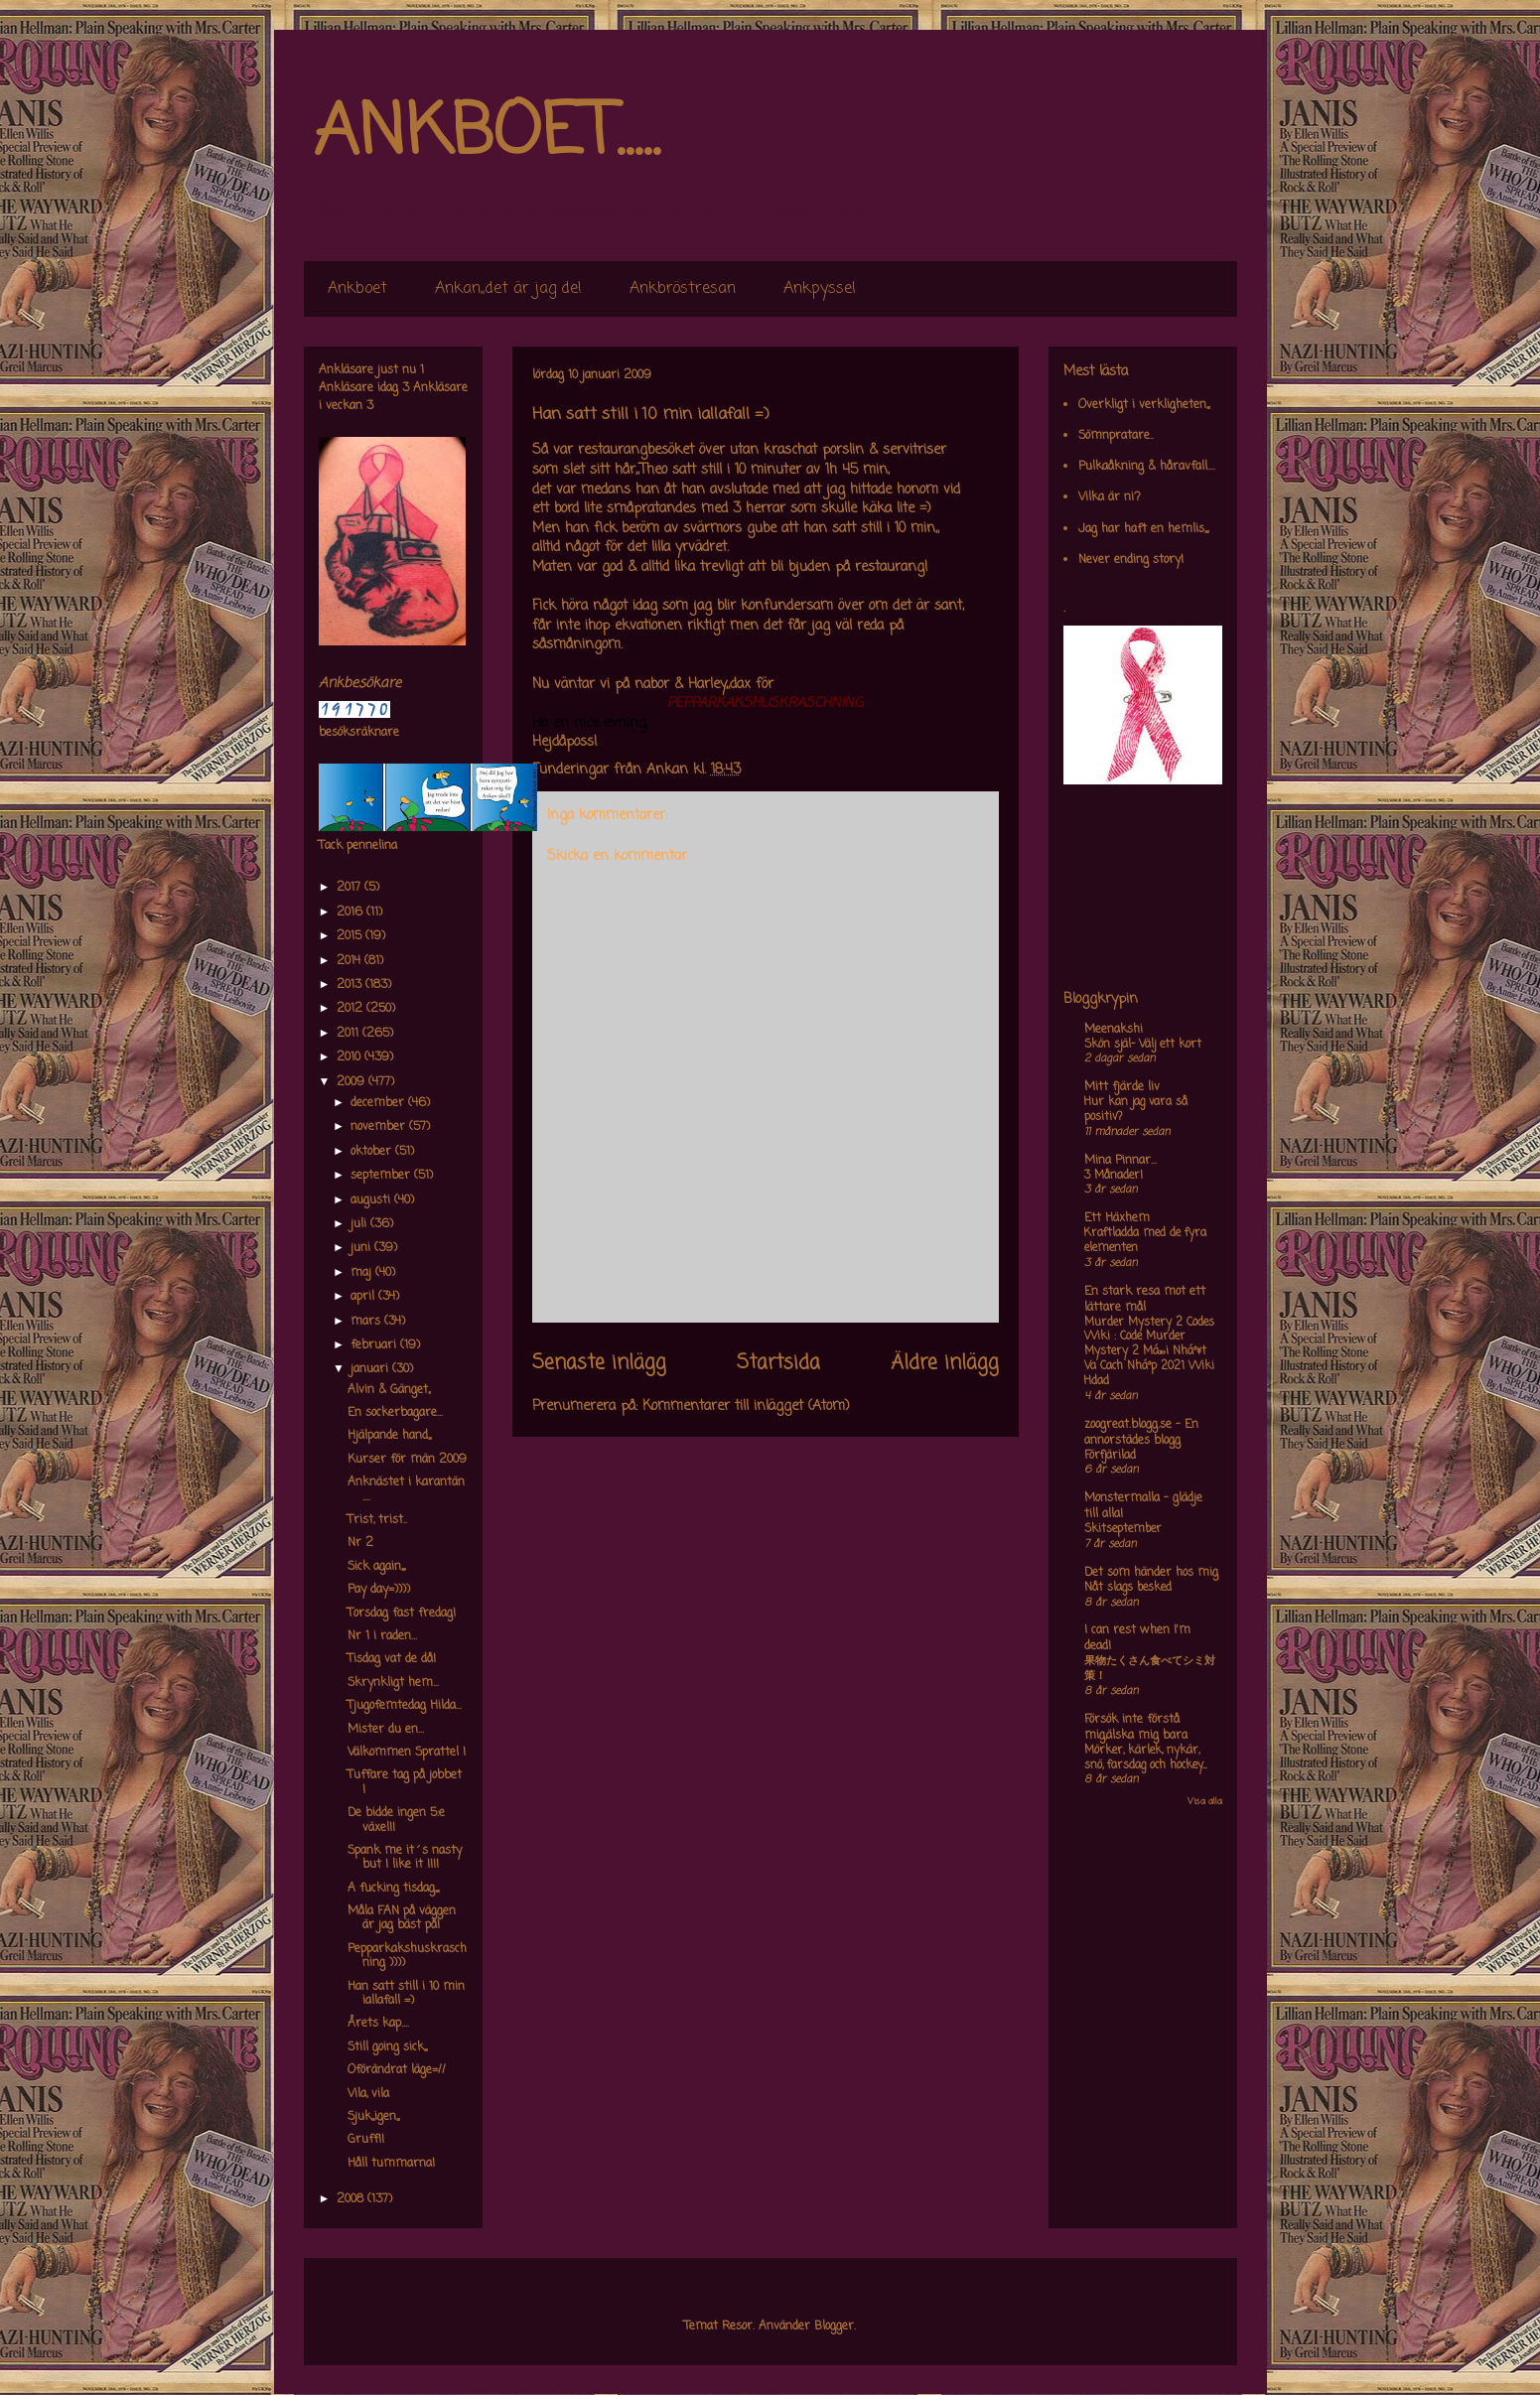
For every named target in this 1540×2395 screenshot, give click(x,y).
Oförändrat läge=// (397, 2070)
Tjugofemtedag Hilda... (405, 1706)
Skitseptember (1123, 1529)
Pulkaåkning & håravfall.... (1146, 467)
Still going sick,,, (387, 2047)
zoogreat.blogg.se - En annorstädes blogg (1141, 1433)
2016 (351, 912)
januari (371, 1369)
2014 (350, 961)
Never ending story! (1131, 560)
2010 (350, 1057)
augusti (372, 1200)
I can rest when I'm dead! (1137, 1638)
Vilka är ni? (1109, 497)
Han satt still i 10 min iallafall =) (406, 1994)
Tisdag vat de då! (392, 1659)
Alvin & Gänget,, (389, 1390)
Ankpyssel (819, 289)
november (379, 1127)
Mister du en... (386, 1730)
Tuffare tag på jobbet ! (405, 1782)
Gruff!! (366, 2140)
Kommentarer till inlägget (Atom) (746, 1406)
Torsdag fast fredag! (402, 1613)
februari (375, 1345)
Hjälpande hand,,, (389, 1436)
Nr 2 (360, 1543)
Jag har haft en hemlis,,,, (1143, 529)
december (379, 1103)
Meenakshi (1113, 1030)
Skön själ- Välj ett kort (1142, 1045)
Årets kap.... (378, 2024)
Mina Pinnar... (1120, 1161)
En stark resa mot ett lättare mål (1144, 1300)
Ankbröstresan (683, 289)
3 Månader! (1113, 1176)
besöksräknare (359, 733)
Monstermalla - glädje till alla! (1143, 1506)
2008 (352, 2199)
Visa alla (1205, 1801)
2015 (351, 936)
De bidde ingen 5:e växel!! (396, 1820)
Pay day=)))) (379, 1590)
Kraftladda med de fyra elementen (1145, 1240)
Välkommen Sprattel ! (407, 1752)
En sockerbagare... (395, 1413)
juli (360, 1224)
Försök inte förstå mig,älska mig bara (1136, 1728)
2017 (350, 888)
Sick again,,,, (376, 1567)
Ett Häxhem (1117, 1218)
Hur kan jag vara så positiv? (1136, 1109)
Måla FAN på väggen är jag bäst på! (402, 1918)
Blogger (834, 2326)
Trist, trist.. (377, 1520)
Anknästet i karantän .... (406, 1489)
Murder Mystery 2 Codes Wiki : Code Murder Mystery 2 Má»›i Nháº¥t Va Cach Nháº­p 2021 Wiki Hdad (1149, 1352)
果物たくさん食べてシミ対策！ (1149, 1668)
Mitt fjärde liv (1122, 1087)
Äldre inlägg (945, 1363)
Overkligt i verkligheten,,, (1143, 405)
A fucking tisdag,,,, (393, 1889)
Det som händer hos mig (1151, 1573)
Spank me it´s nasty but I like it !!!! (405, 1858)
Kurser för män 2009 (407, 1460)
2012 (351, 1009)
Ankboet (357, 289)
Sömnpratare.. (1116, 436)
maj (362, 1273)
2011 (349, 1034)
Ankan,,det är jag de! (508, 289)
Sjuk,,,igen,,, (373, 2117)
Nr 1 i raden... (382, 1636)
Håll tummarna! (391, 2164)
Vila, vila (368, 2094)
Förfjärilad (1110, 1456)
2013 (351, 985)
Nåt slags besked (1128, 1588)
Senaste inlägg (599, 1363)
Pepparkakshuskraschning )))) (407, 1956)
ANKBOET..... (486, 134)
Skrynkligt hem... (393, 1683)
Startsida (778, 1363)
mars (367, 1322)
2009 (352, 1082)
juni (362, 1248)
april (364, 1297)
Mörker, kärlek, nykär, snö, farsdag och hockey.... (1145, 1758)
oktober (372, 1152)
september (382, 1176)
